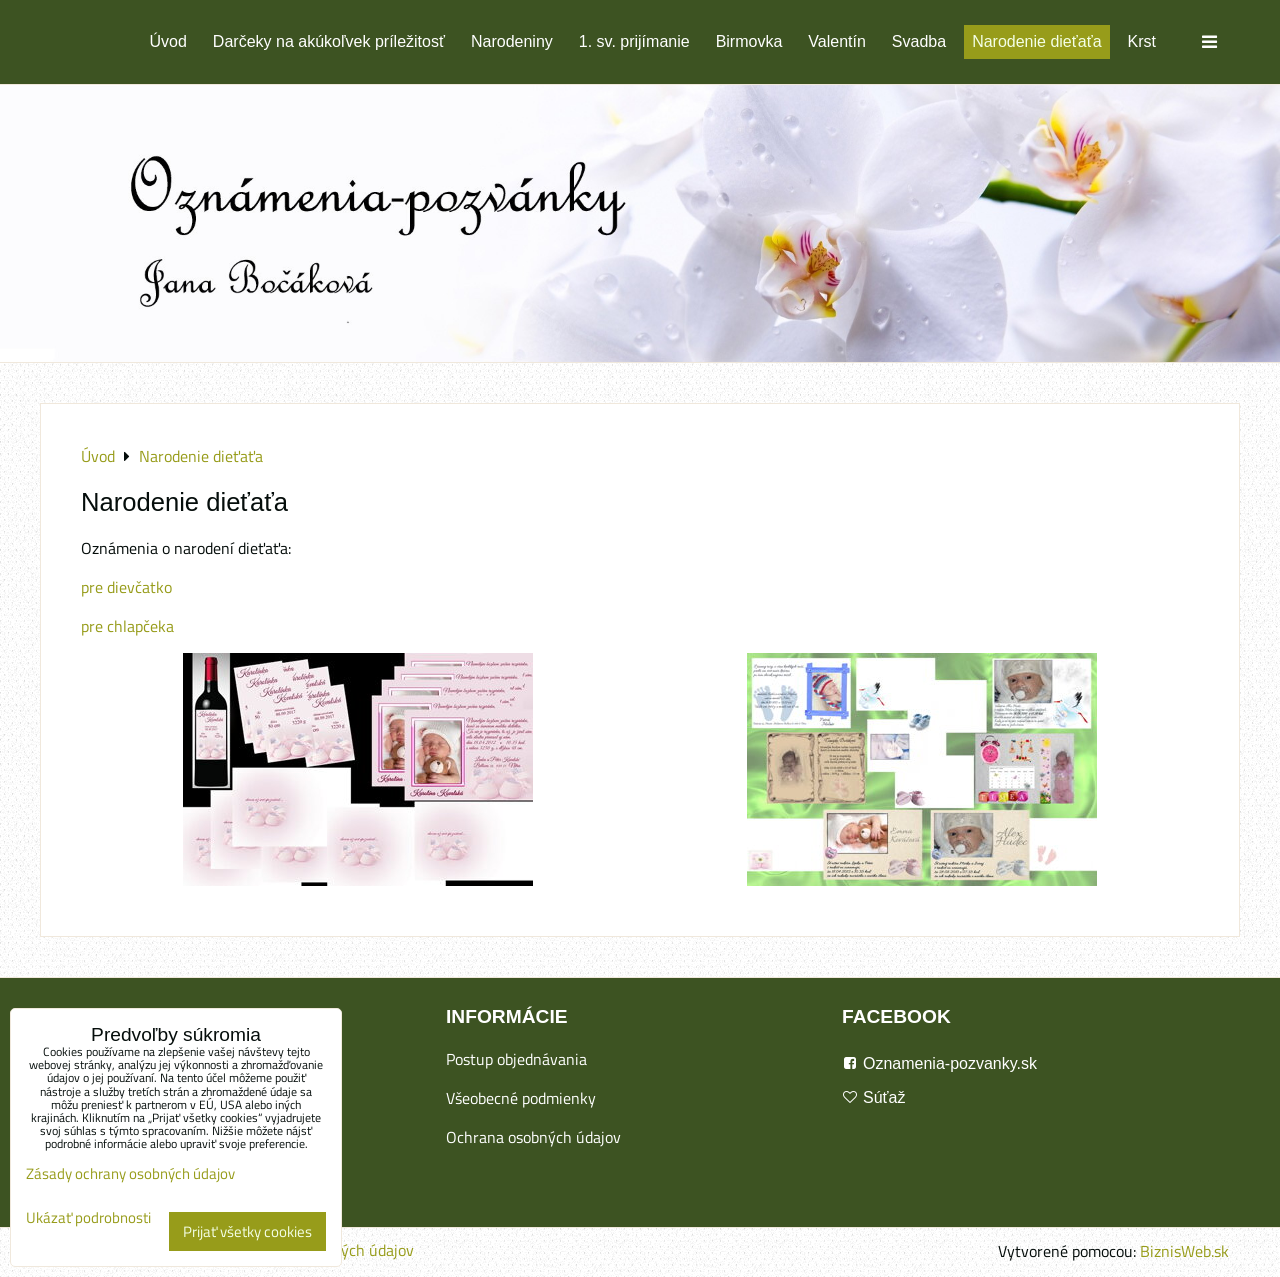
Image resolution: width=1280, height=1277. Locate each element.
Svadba (919, 41)
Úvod (168, 41)
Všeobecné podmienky (521, 1098)
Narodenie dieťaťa (1036, 41)
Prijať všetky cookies (247, 1231)
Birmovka (749, 41)
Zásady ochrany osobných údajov (130, 1173)
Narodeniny (512, 41)
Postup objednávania (516, 1059)
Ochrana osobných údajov (533, 1137)
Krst (1142, 41)
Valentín (837, 41)
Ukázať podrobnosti (88, 1218)
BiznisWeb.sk (1184, 1251)
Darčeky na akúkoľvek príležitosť (329, 41)
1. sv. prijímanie (634, 41)
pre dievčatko (126, 587)
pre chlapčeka (127, 626)
